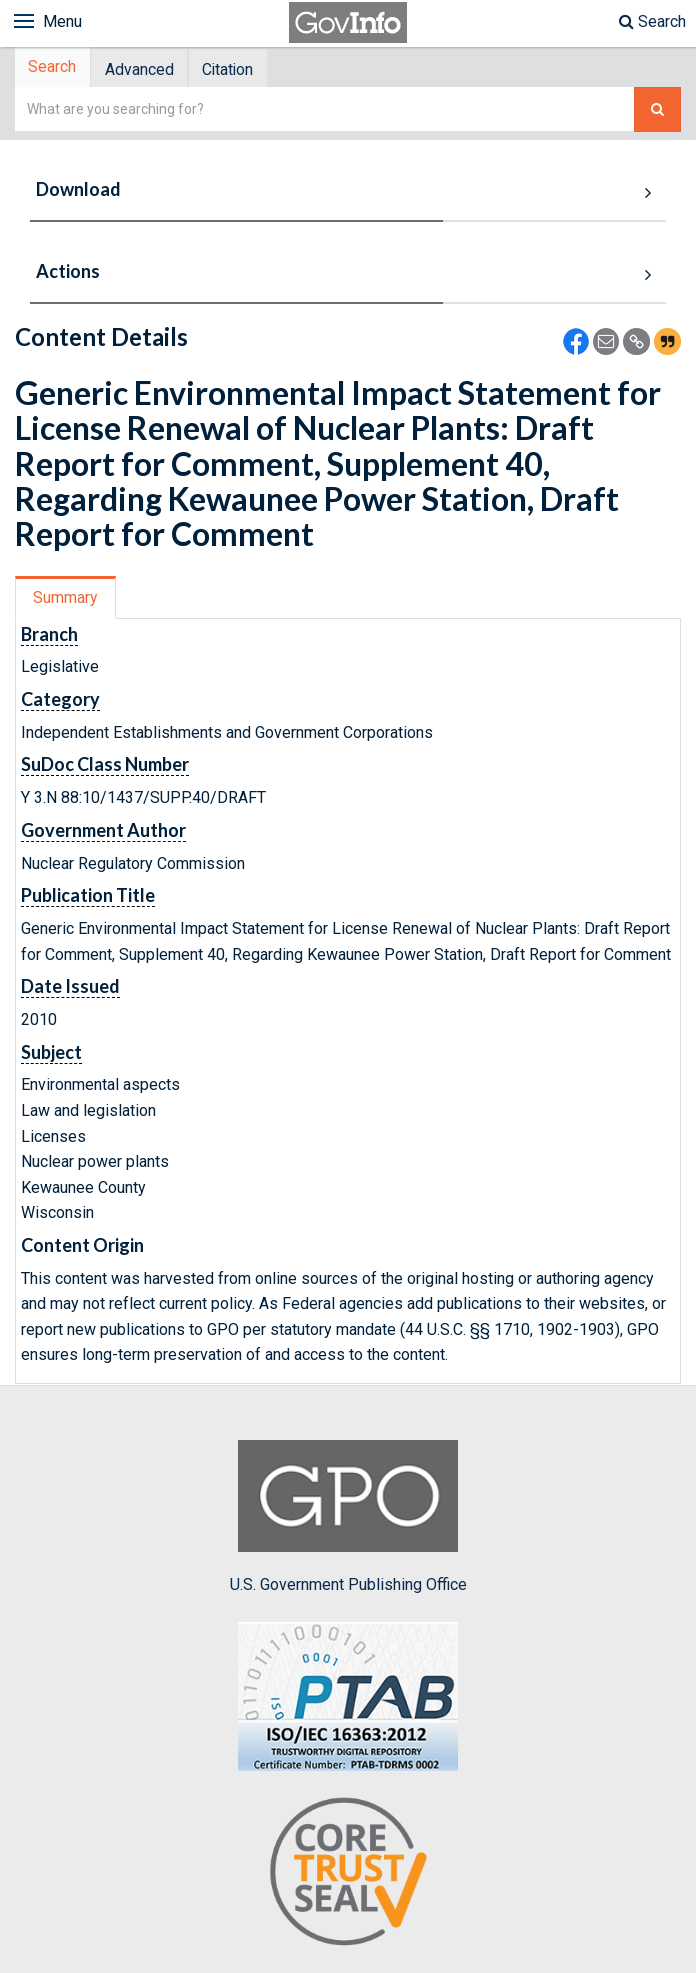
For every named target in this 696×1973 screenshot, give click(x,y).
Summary (68, 600)
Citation (242, 70)
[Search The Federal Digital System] (657, 112)
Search (652, 21)
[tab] (56, 69)
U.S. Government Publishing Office (348, 1520)
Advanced (147, 70)
